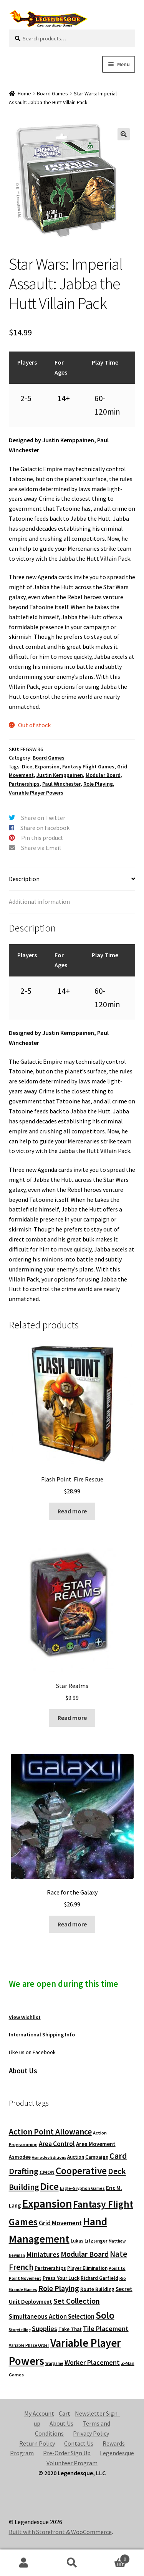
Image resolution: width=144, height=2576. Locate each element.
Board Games (52, 93)
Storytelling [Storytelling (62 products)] (20, 2329)
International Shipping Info (42, 2034)
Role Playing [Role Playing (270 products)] (58, 2288)
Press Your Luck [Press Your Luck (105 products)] (61, 2277)
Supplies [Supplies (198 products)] (44, 2328)
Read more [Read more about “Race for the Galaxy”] (72, 1924)
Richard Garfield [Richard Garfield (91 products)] (99, 2278)
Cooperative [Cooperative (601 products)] (81, 2170)
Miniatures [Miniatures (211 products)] (43, 2254)
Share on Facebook (45, 827)
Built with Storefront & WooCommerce (60, 2532)
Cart (64, 2413)
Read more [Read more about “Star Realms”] (72, 1717)
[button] (124, 134)
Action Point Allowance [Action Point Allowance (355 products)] (50, 2131)
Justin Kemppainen (59, 774)
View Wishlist (25, 2017)
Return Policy (37, 2443)
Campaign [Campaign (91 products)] (96, 2157)
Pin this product (42, 837)
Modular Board (103, 774)
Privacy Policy (91, 2433)
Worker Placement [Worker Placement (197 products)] (92, 2362)
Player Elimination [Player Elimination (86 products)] (87, 2268)
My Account (39, 2413)
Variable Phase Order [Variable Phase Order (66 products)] (29, 2345)
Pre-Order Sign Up (67, 2453)
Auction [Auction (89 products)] (75, 2157)
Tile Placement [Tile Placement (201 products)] (106, 2328)
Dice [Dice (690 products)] (49, 2186)
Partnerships (24, 783)
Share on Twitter (43, 817)
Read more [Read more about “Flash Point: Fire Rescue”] (72, 1511)
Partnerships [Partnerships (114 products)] (50, 2267)
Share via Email (41, 847)
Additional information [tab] (39, 901)
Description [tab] (24, 879)
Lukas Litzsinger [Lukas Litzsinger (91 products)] (89, 2241)
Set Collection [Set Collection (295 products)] (76, 2301)
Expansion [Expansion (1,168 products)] (47, 2203)
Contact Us (78, 2443)
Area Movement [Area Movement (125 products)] (96, 2144)
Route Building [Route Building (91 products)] (97, 2289)
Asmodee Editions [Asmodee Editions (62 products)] (49, 2157)
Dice (27, 766)
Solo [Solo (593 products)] (105, 2315)
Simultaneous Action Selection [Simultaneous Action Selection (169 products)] (51, 2316)
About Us (61, 2423)
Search (72, 2563)
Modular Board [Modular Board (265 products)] (85, 2254)
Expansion (47, 766)
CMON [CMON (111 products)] (47, 2172)
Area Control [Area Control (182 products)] (57, 2143)
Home (24, 93)
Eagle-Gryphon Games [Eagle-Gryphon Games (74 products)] (82, 2188)
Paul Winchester (61, 783)
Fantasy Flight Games (88, 766)
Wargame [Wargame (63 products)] (54, 2363)
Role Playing (98, 783)
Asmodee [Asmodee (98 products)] (20, 2157)
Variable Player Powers (36, 792)
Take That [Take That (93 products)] (70, 2329)
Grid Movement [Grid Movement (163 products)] (60, 2223)
